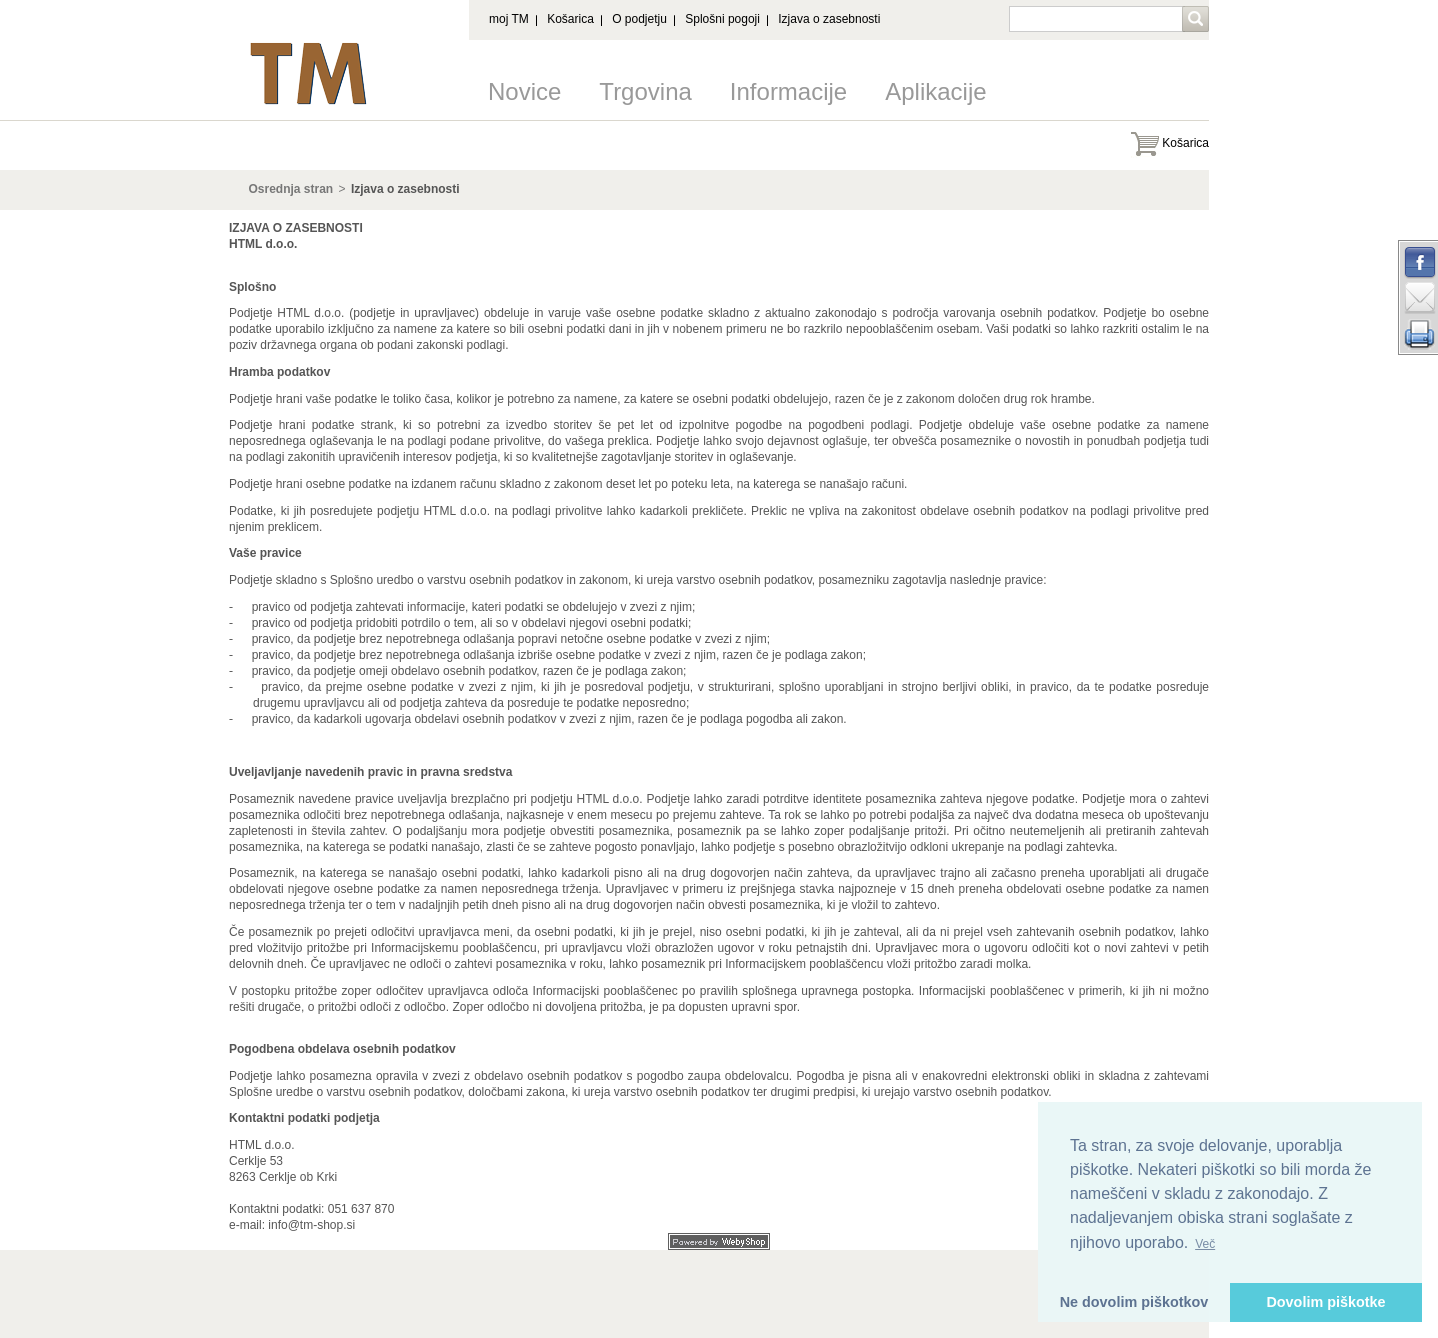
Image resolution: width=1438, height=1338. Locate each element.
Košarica (570, 19)
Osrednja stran (291, 189)
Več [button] (1205, 1244)
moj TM (509, 19)
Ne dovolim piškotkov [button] (1134, 1302)
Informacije (788, 91)
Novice (524, 91)
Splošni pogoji (722, 19)
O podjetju (639, 19)
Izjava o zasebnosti (829, 19)
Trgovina (645, 91)
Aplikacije (935, 91)
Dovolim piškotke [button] (1325, 1302)
